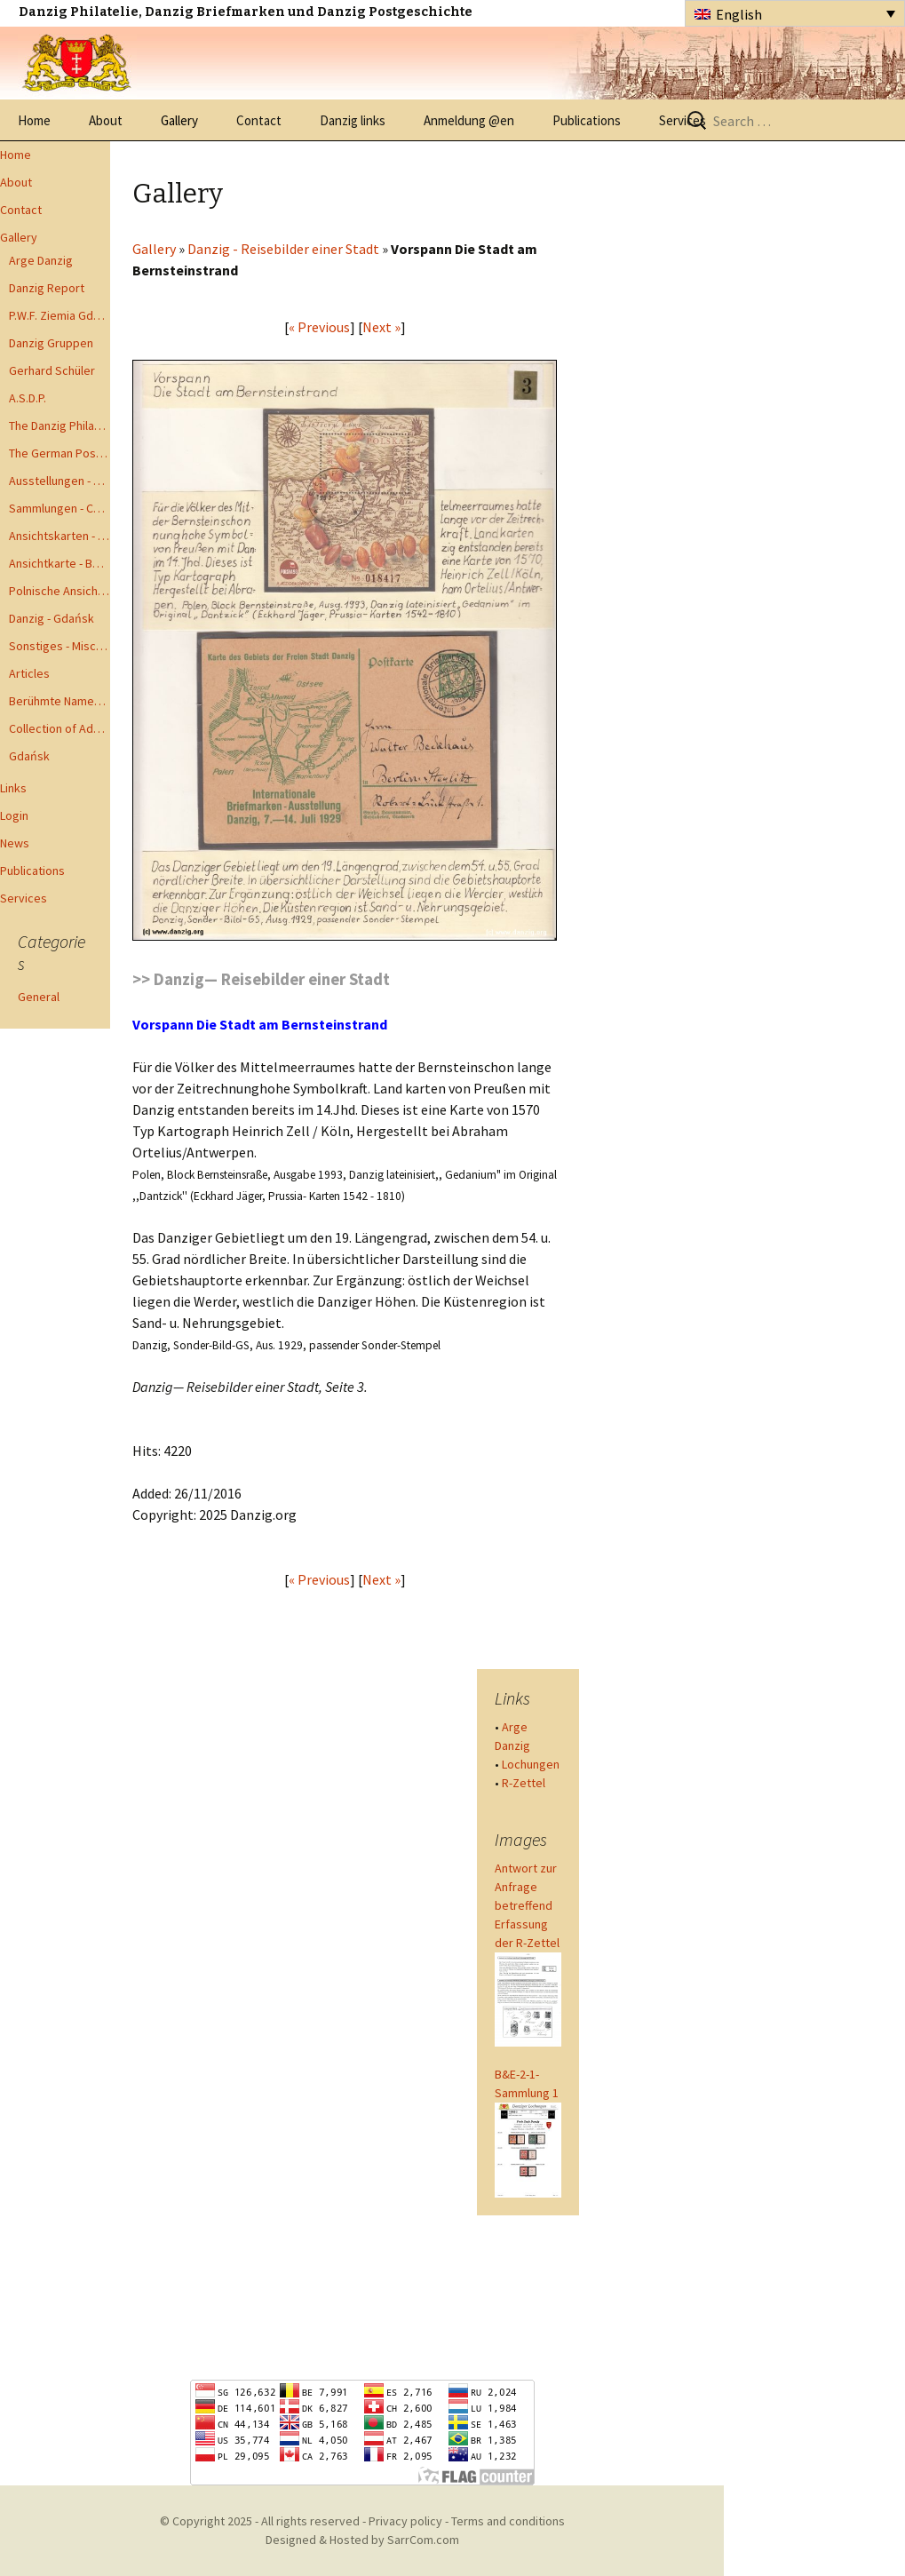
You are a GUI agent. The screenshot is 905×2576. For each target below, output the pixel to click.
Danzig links (352, 120)
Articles (29, 673)
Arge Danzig (41, 260)
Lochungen (531, 1764)
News (14, 843)
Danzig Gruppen (51, 343)
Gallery (179, 120)
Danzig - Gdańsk (51, 618)
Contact (259, 120)
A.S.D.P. (27, 398)
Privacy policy (405, 2521)
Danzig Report (46, 288)
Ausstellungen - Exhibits (59, 481)
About (106, 120)
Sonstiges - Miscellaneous (59, 646)
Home (34, 120)
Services (23, 898)
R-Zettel (523, 1783)
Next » (381, 327)
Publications (586, 120)
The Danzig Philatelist (59, 425)
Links (13, 788)
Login (14, 815)
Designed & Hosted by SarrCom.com (362, 2540)
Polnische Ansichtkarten (59, 591)
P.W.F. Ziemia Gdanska (59, 315)
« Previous (319, 327)
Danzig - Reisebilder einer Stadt (283, 249)
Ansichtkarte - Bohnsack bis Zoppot (59, 563)
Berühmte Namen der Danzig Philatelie (59, 701)
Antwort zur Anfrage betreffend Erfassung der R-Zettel (527, 1905)
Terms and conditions (508, 2521)
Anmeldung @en (469, 120)
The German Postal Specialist (59, 453)
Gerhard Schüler (52, 370)
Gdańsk (29, 756)
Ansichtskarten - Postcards (59, 536)
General (39, 997)
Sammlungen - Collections (59, 508)
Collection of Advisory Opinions (59, 728)
